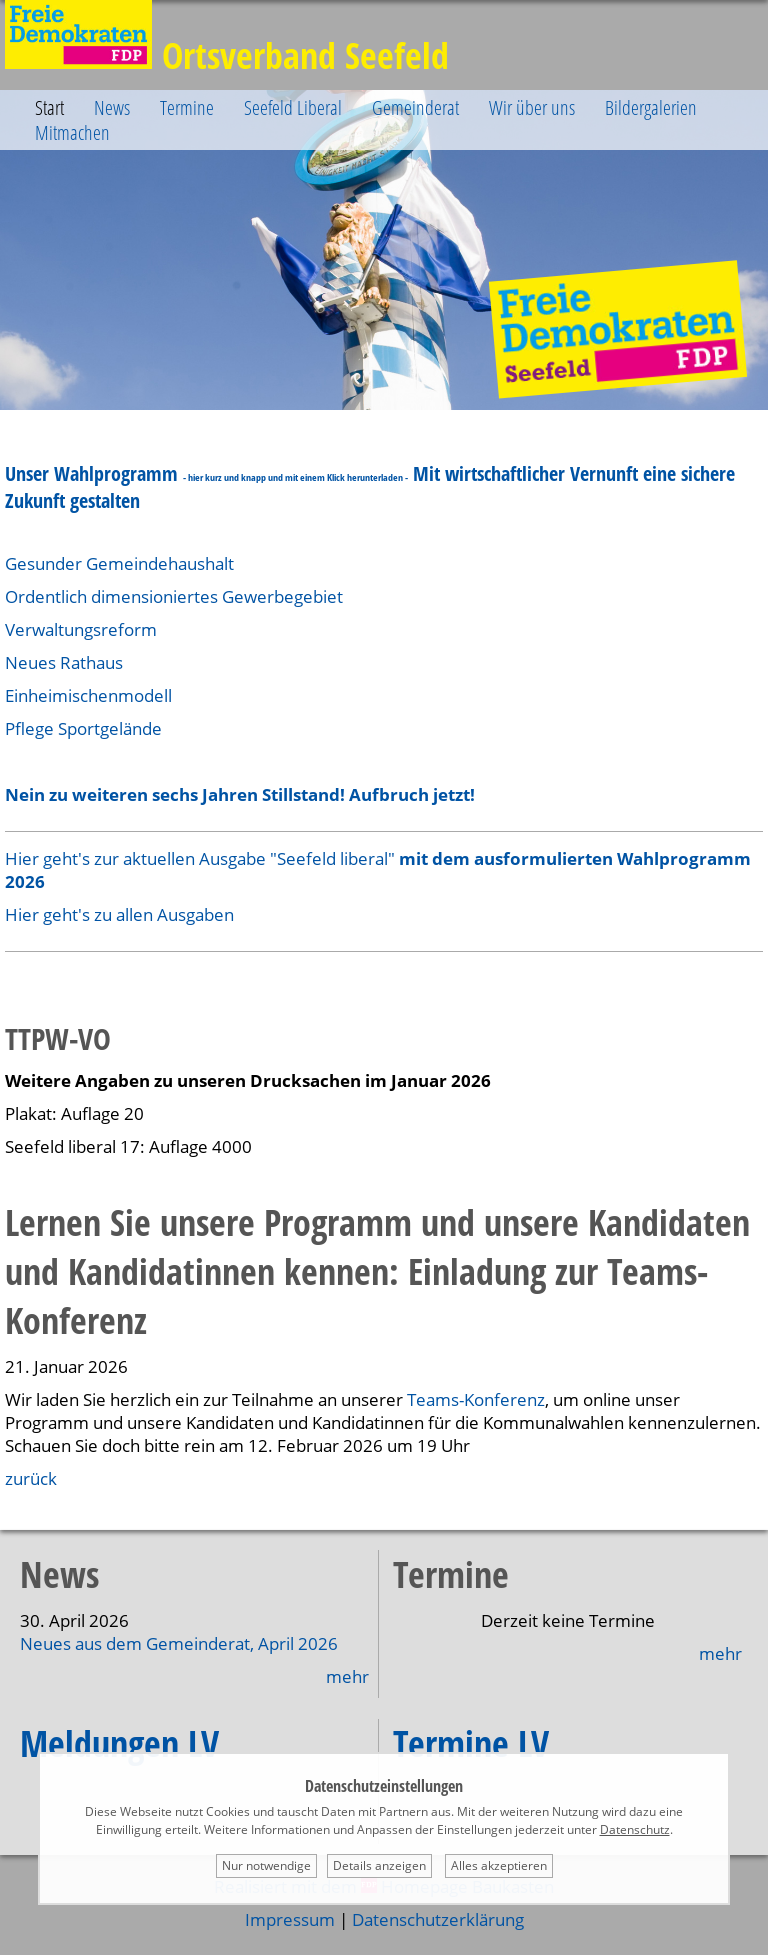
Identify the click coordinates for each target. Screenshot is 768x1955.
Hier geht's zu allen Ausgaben (119, 914)
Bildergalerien (651, 107)
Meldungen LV (119, 1743)
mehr (347, 1676)
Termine (187, 107)
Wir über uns (532, 107)
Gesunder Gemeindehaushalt (121, 563)
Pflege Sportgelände (83, 728)
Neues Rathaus (64, 662)
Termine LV (471, 1743)
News (112, 107)
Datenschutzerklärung (438, 1919)
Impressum (290, 1919)
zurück (31, 1478)
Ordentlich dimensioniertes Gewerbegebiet (174, 596)
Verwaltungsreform (81, 629)
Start (49, 107)
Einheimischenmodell (88, 695)
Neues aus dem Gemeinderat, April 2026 (179, 1643)
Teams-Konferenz (476, 1399)
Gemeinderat (415, 107)
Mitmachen (72, 132)
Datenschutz (635, 1829)
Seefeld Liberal (293, 107)
